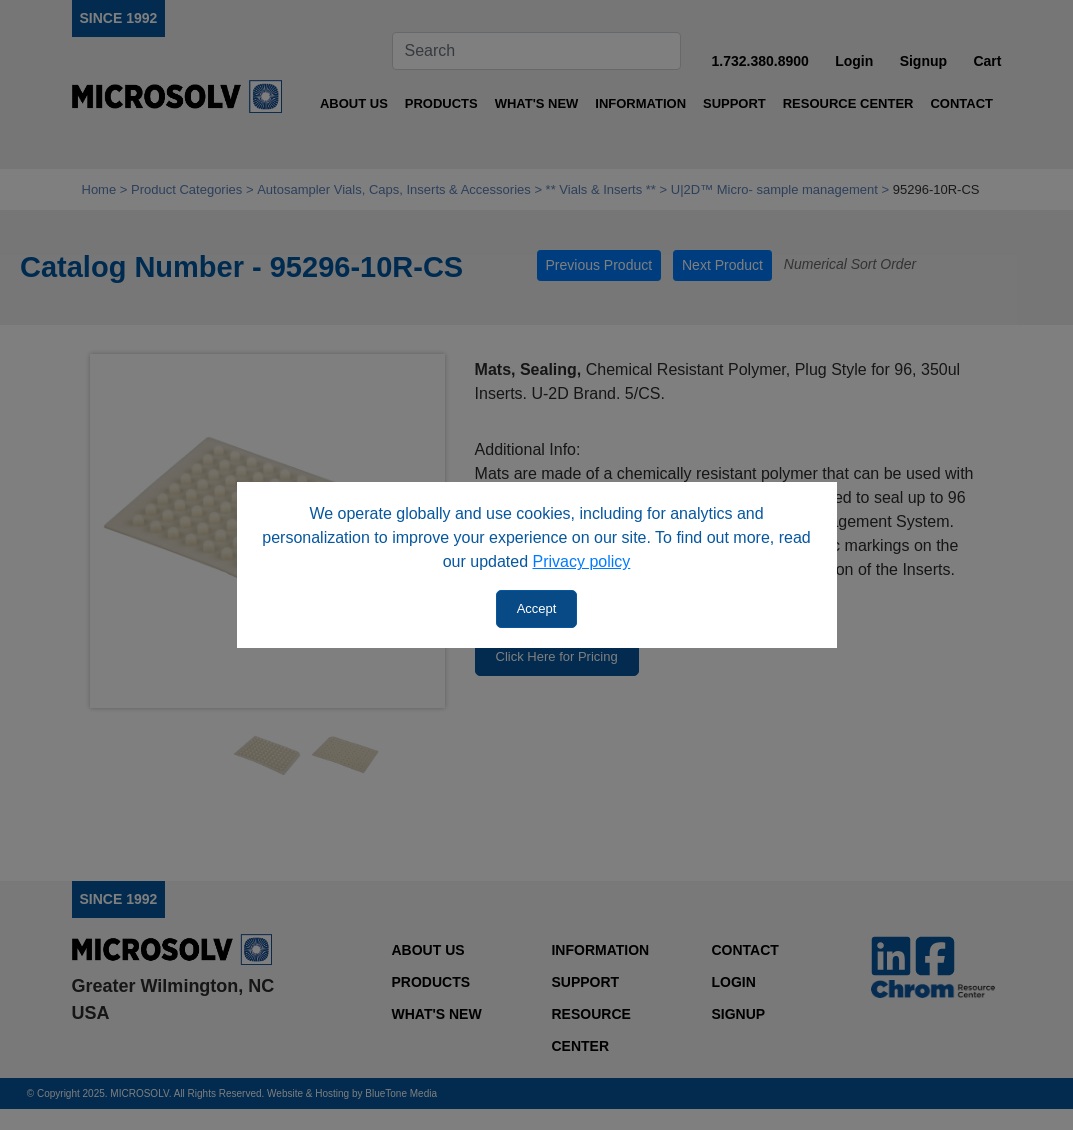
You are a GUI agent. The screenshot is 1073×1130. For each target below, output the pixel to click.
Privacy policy (582, 561)
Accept (537, 608)
